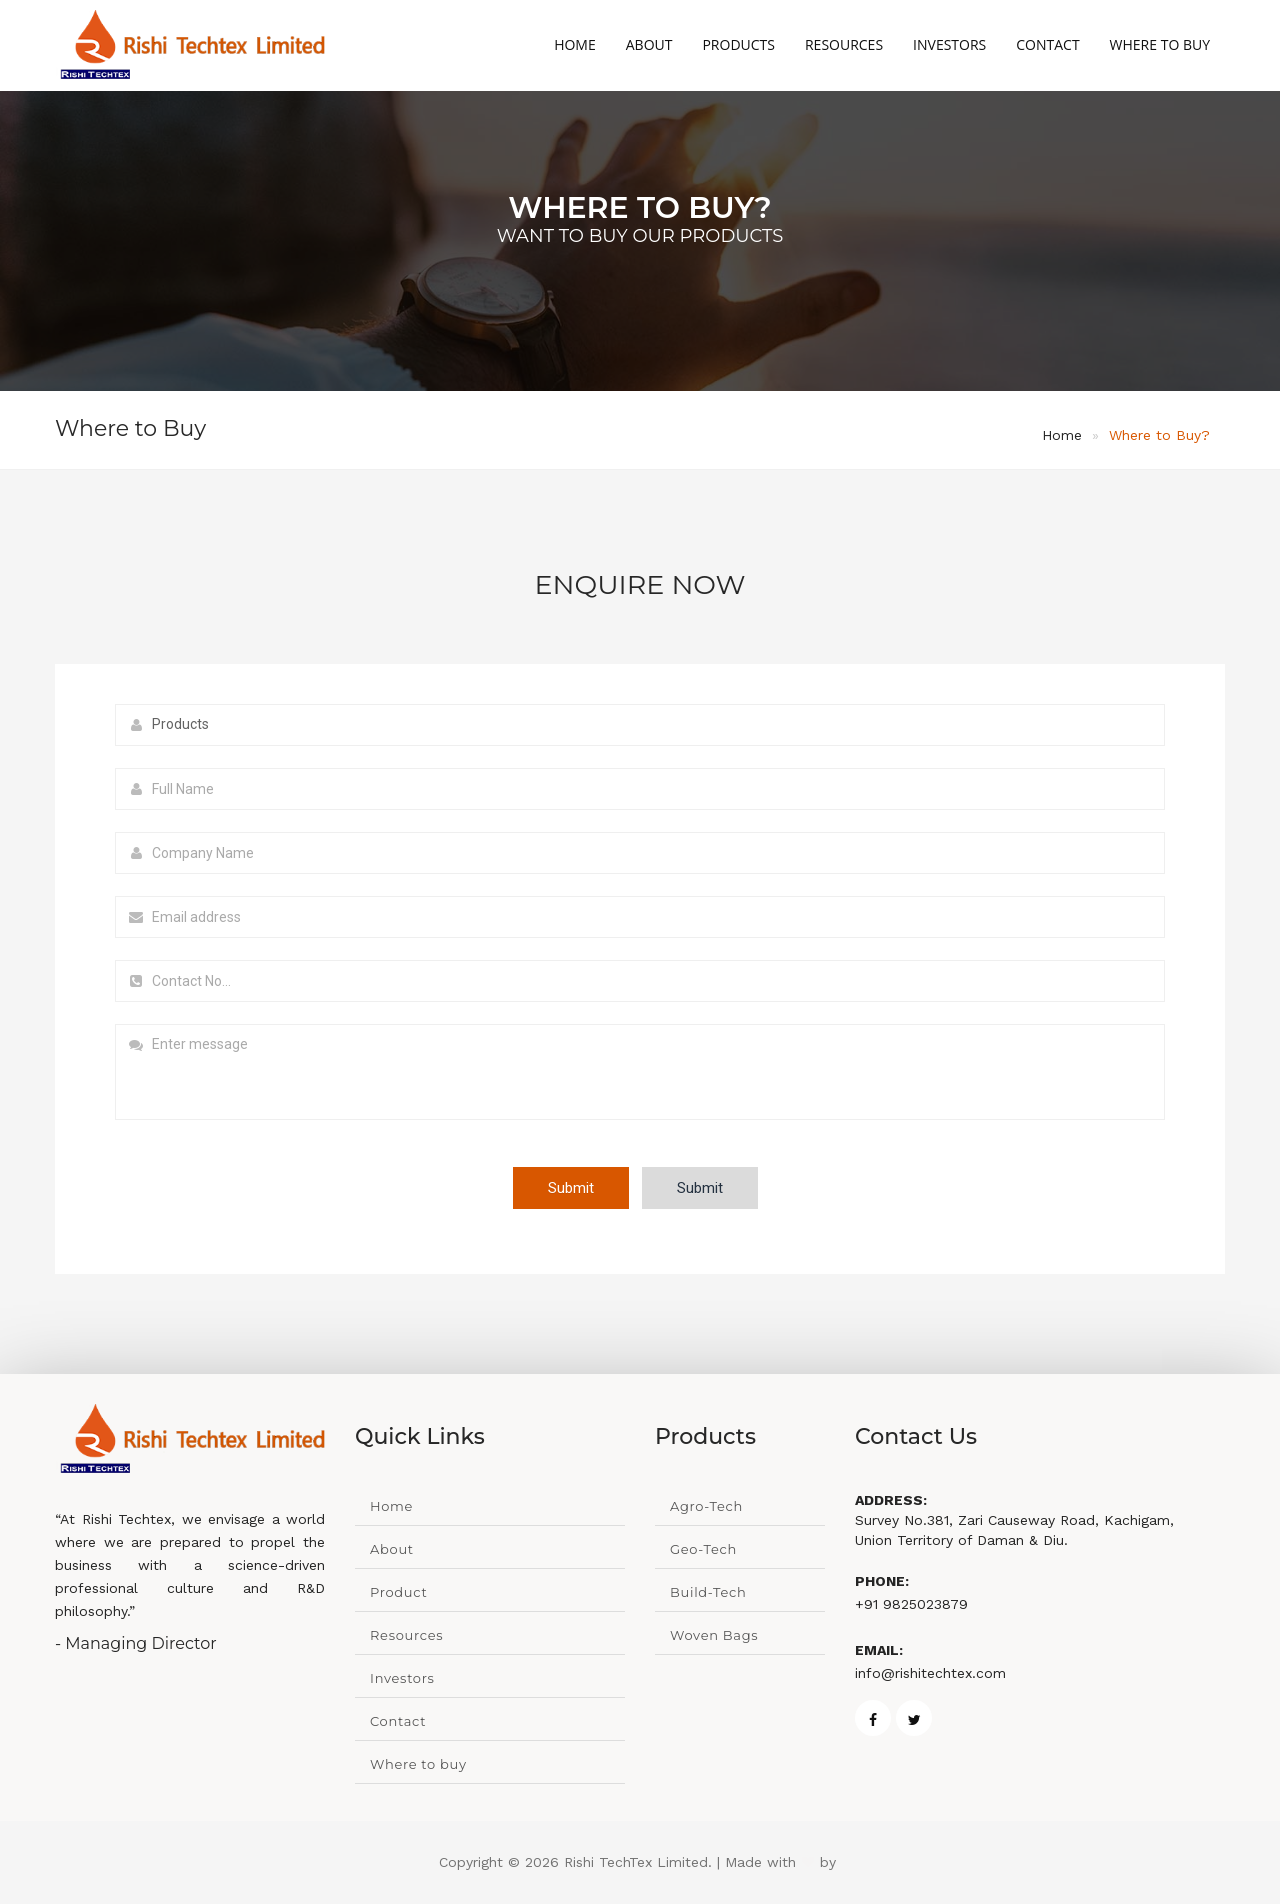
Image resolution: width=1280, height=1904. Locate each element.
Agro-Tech (706, 1506)
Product (398, 1592)
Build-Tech (708, 1592)
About (649, 44)
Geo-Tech (703, 1549)
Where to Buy (1160, 44)
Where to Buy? (1159, 435)
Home (575, 44)
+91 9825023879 (911, 1604)
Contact (1047, 44)
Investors (949, 44)
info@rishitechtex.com (930, 1673)
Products (738, 44)
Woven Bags (714, 1635)
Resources (844, 44)
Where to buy (418, 1764)
